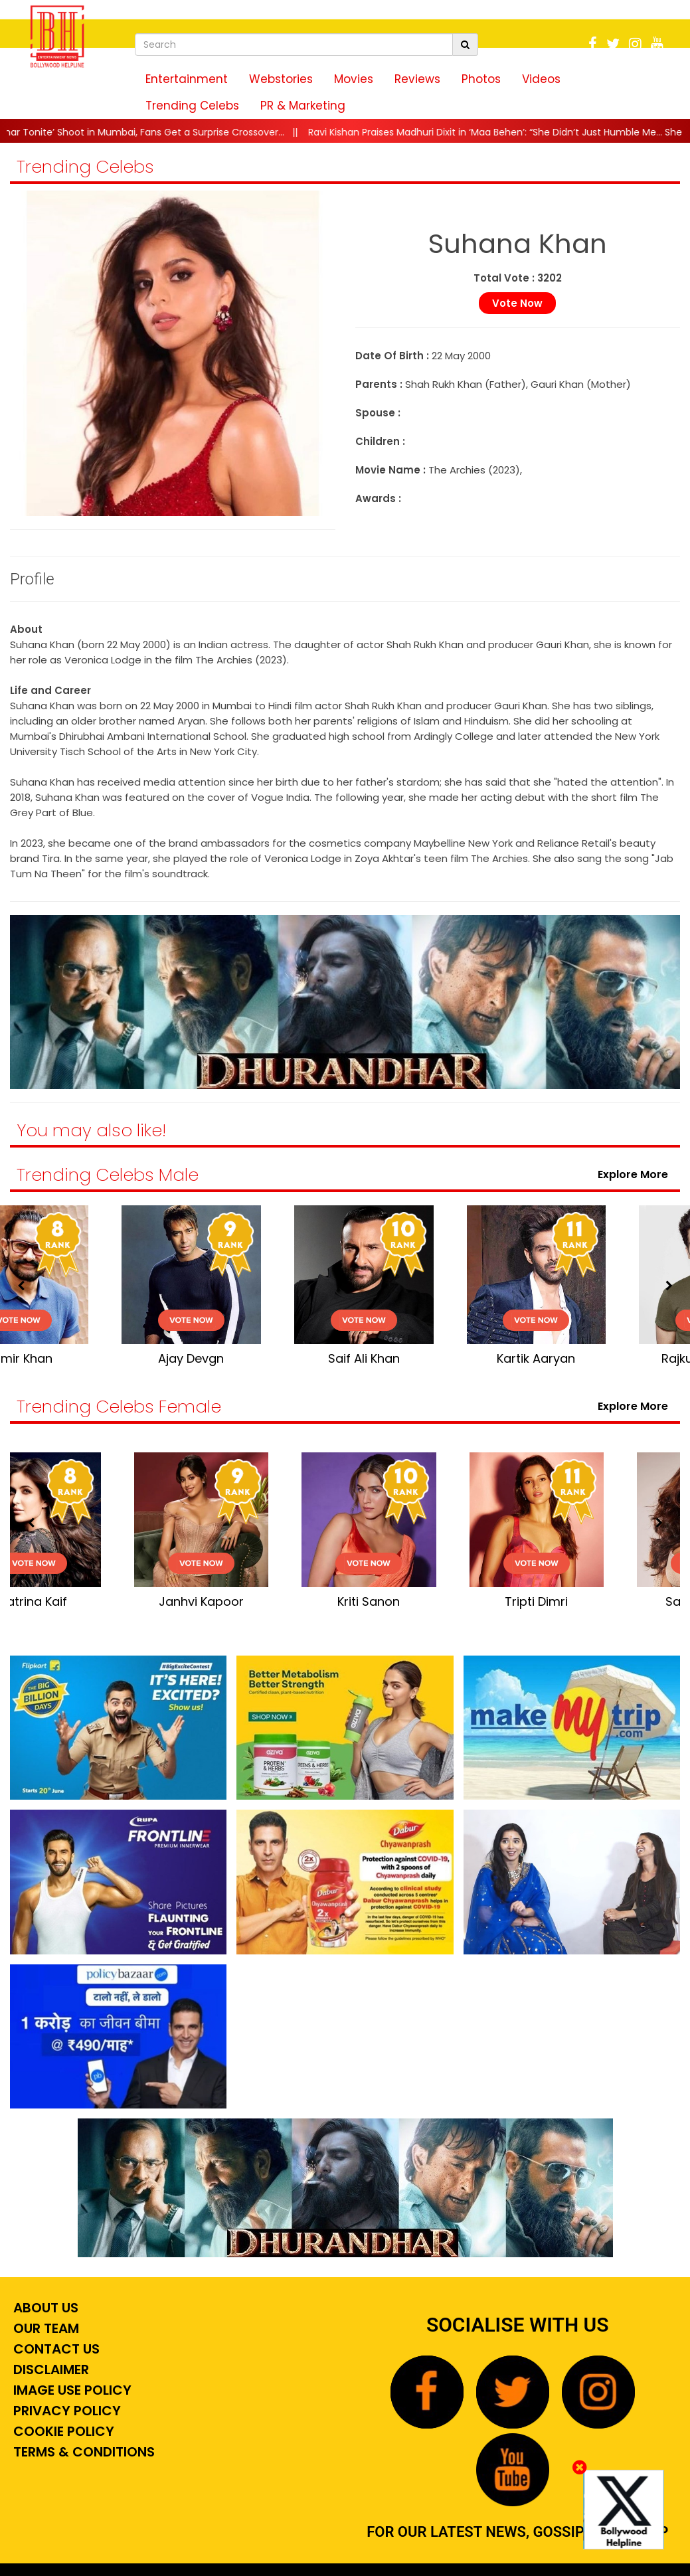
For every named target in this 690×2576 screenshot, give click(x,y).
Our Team (44, 2328)
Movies (353, 79)
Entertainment (186, 79)
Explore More (635, 1174)
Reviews (417, 79)
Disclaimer (49, 2369)
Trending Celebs (192, 106)
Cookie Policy (62, 2431)
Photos (481, 79)
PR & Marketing (302, 106)
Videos (541, 79)
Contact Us (55, 2349)
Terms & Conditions (82, 2452)
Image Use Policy (70, 2390)
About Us (44, 2307)
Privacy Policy (65, 2410)
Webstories (281, 79)
